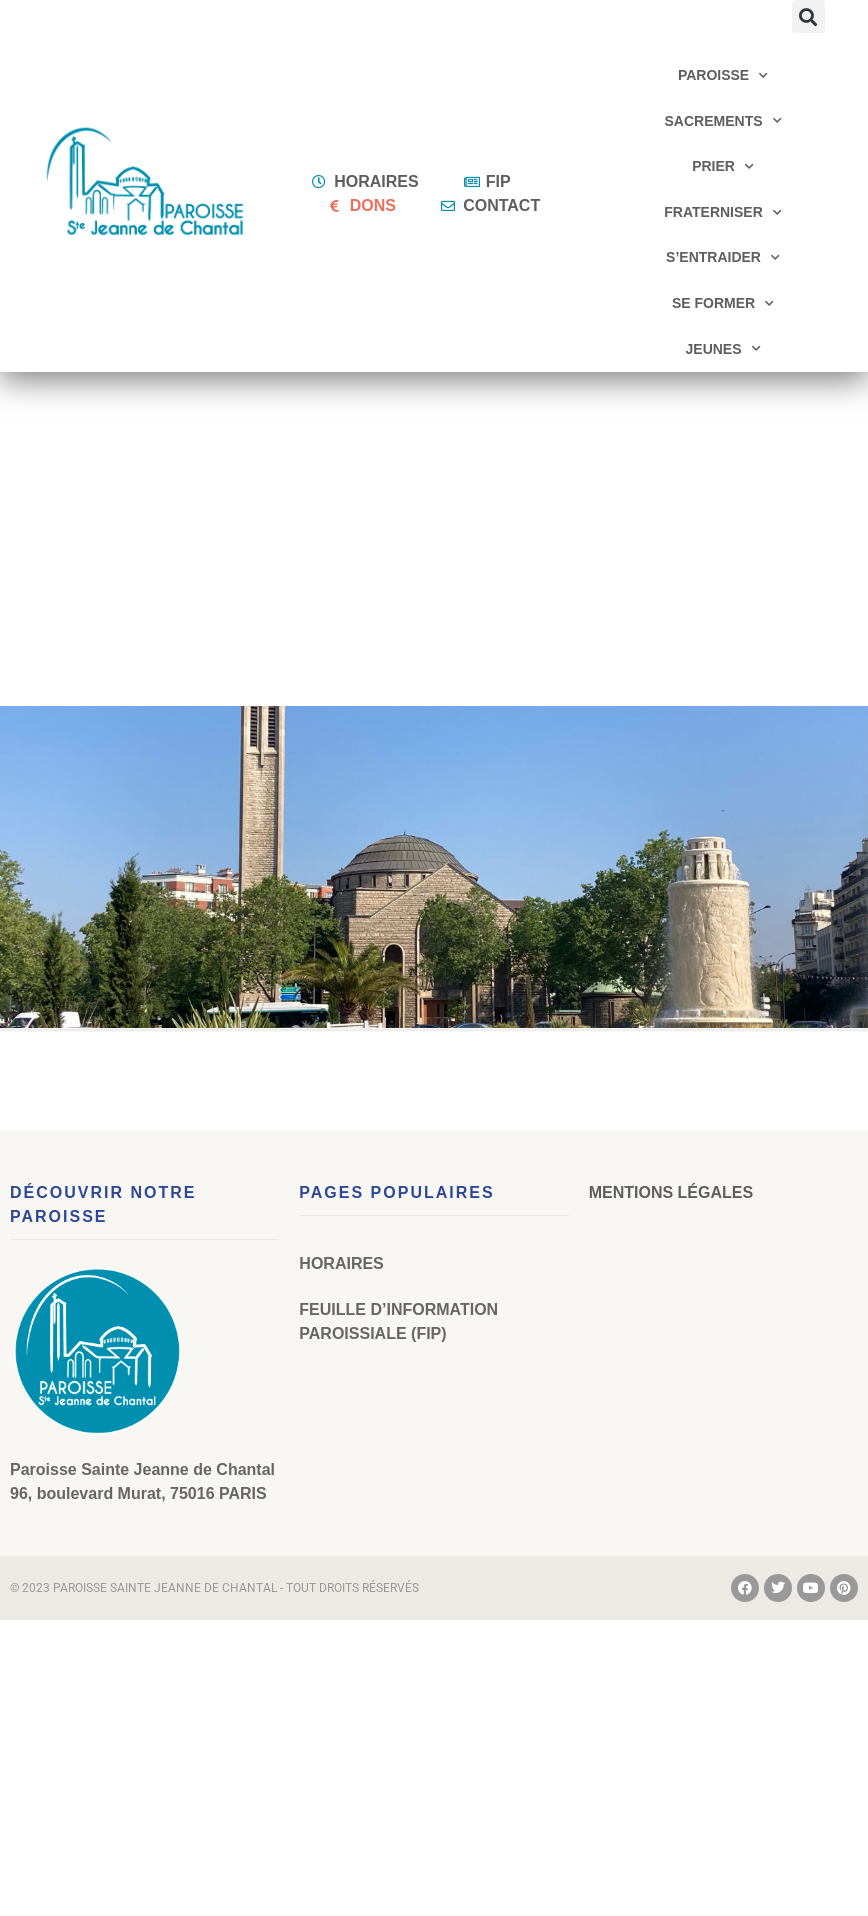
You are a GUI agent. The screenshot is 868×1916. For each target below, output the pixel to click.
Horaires (341, 1263)
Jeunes (723, 349)
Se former (723, 304)
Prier (723, 167)
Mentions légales (671, 1192)
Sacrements (723, 121)
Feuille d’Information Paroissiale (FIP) (398, 1321)
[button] (808, 16)
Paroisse (723, 76)
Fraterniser (723, 213)
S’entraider (723, 258)
